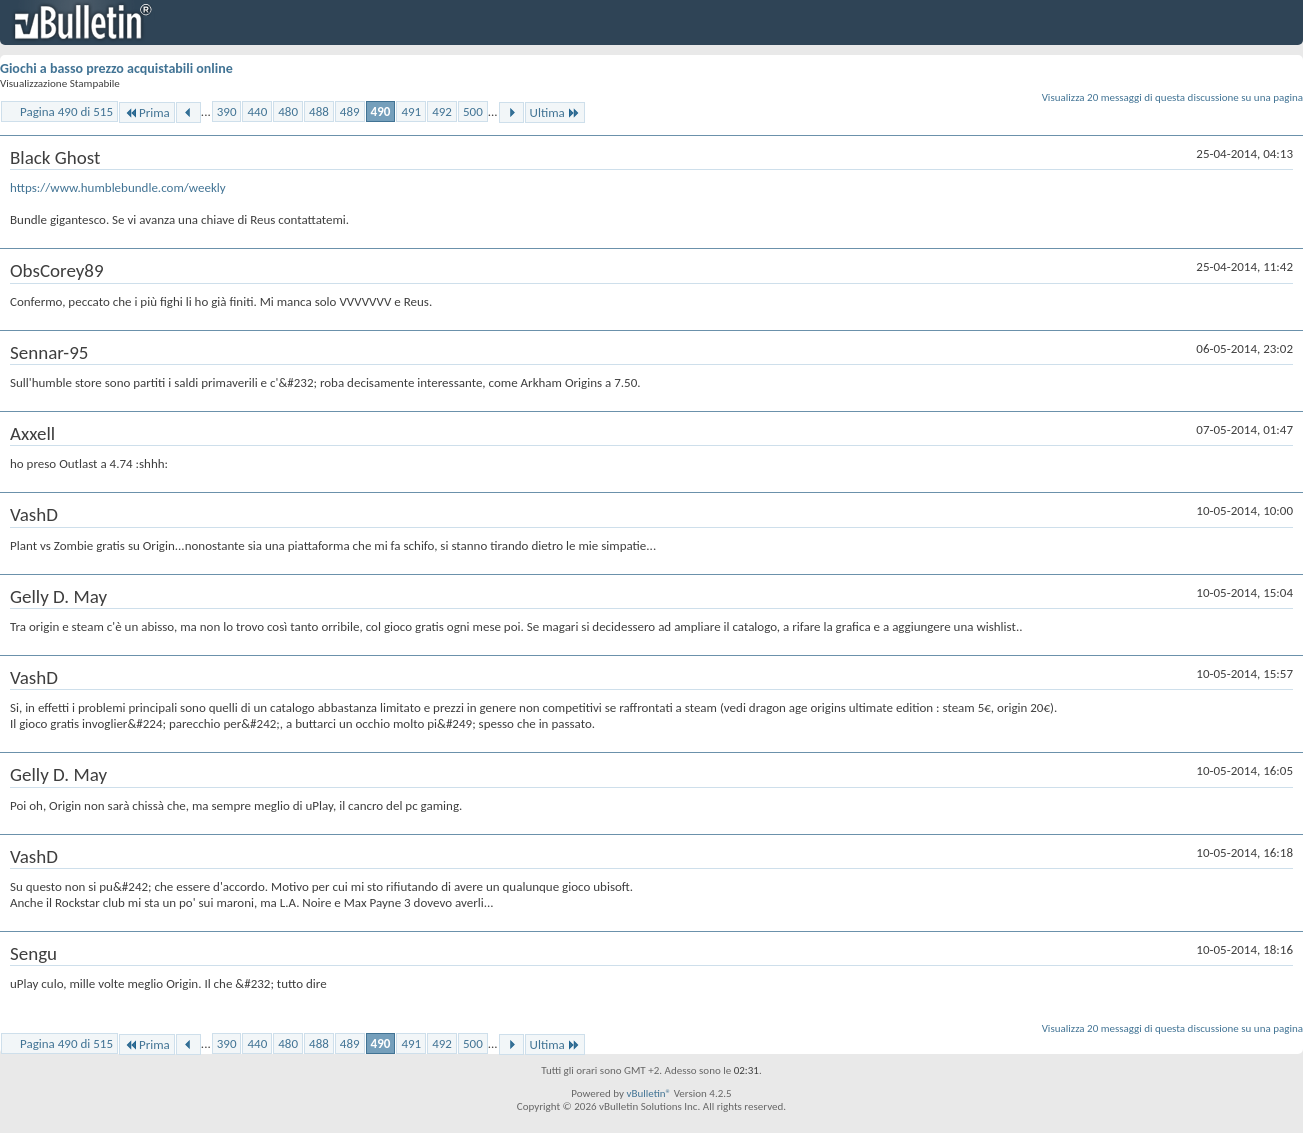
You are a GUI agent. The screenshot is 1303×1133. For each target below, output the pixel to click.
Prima (147, 112)
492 (442, 111)
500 (473, 111)
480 (288, 111)
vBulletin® (648, 1093)
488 (319, 111)
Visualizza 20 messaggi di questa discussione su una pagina (1172, 97)
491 (411, 111)
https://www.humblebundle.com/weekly (118, 187)
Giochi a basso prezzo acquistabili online (116, 68)
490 (381, 111)
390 (227, 111)
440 (257, 111)
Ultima (555, 112)
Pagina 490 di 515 (66, 111)
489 (350, 111)
